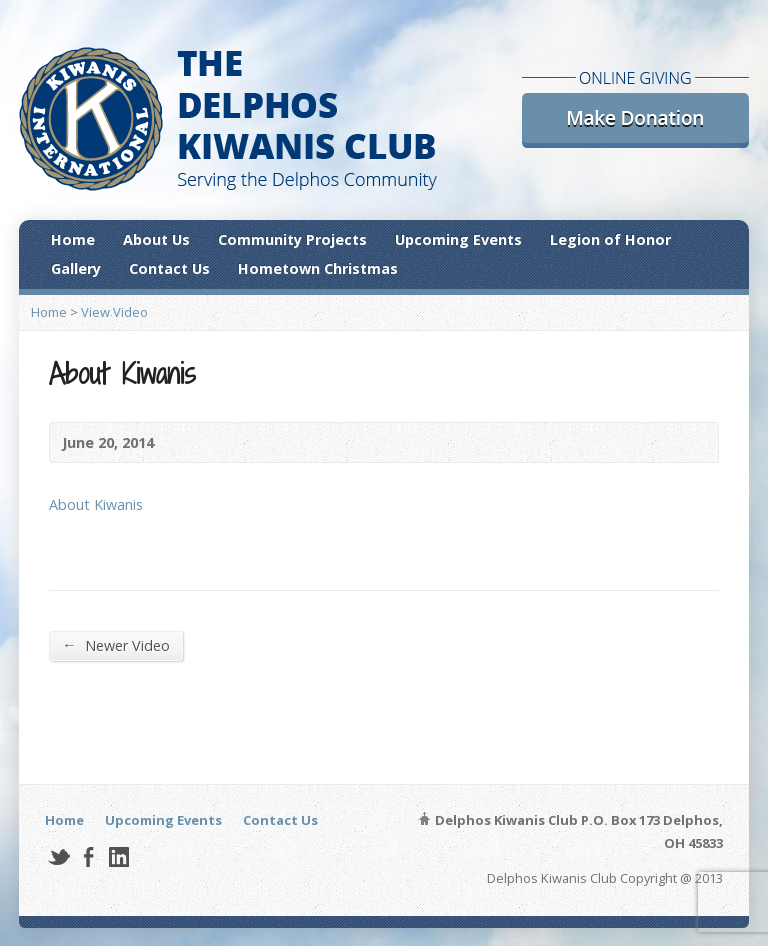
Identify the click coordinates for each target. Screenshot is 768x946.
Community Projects (292, 239)
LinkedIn (118, 856)
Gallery (76, 268)
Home (73, 239)
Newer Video (115, 645)
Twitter (58, 856)
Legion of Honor (610, 239)
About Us (156, 239)
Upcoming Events (458, 239)
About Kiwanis (96, 504)
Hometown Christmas (318, 268)
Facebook (88, 856)
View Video (114, 312)
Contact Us (169, 268)
